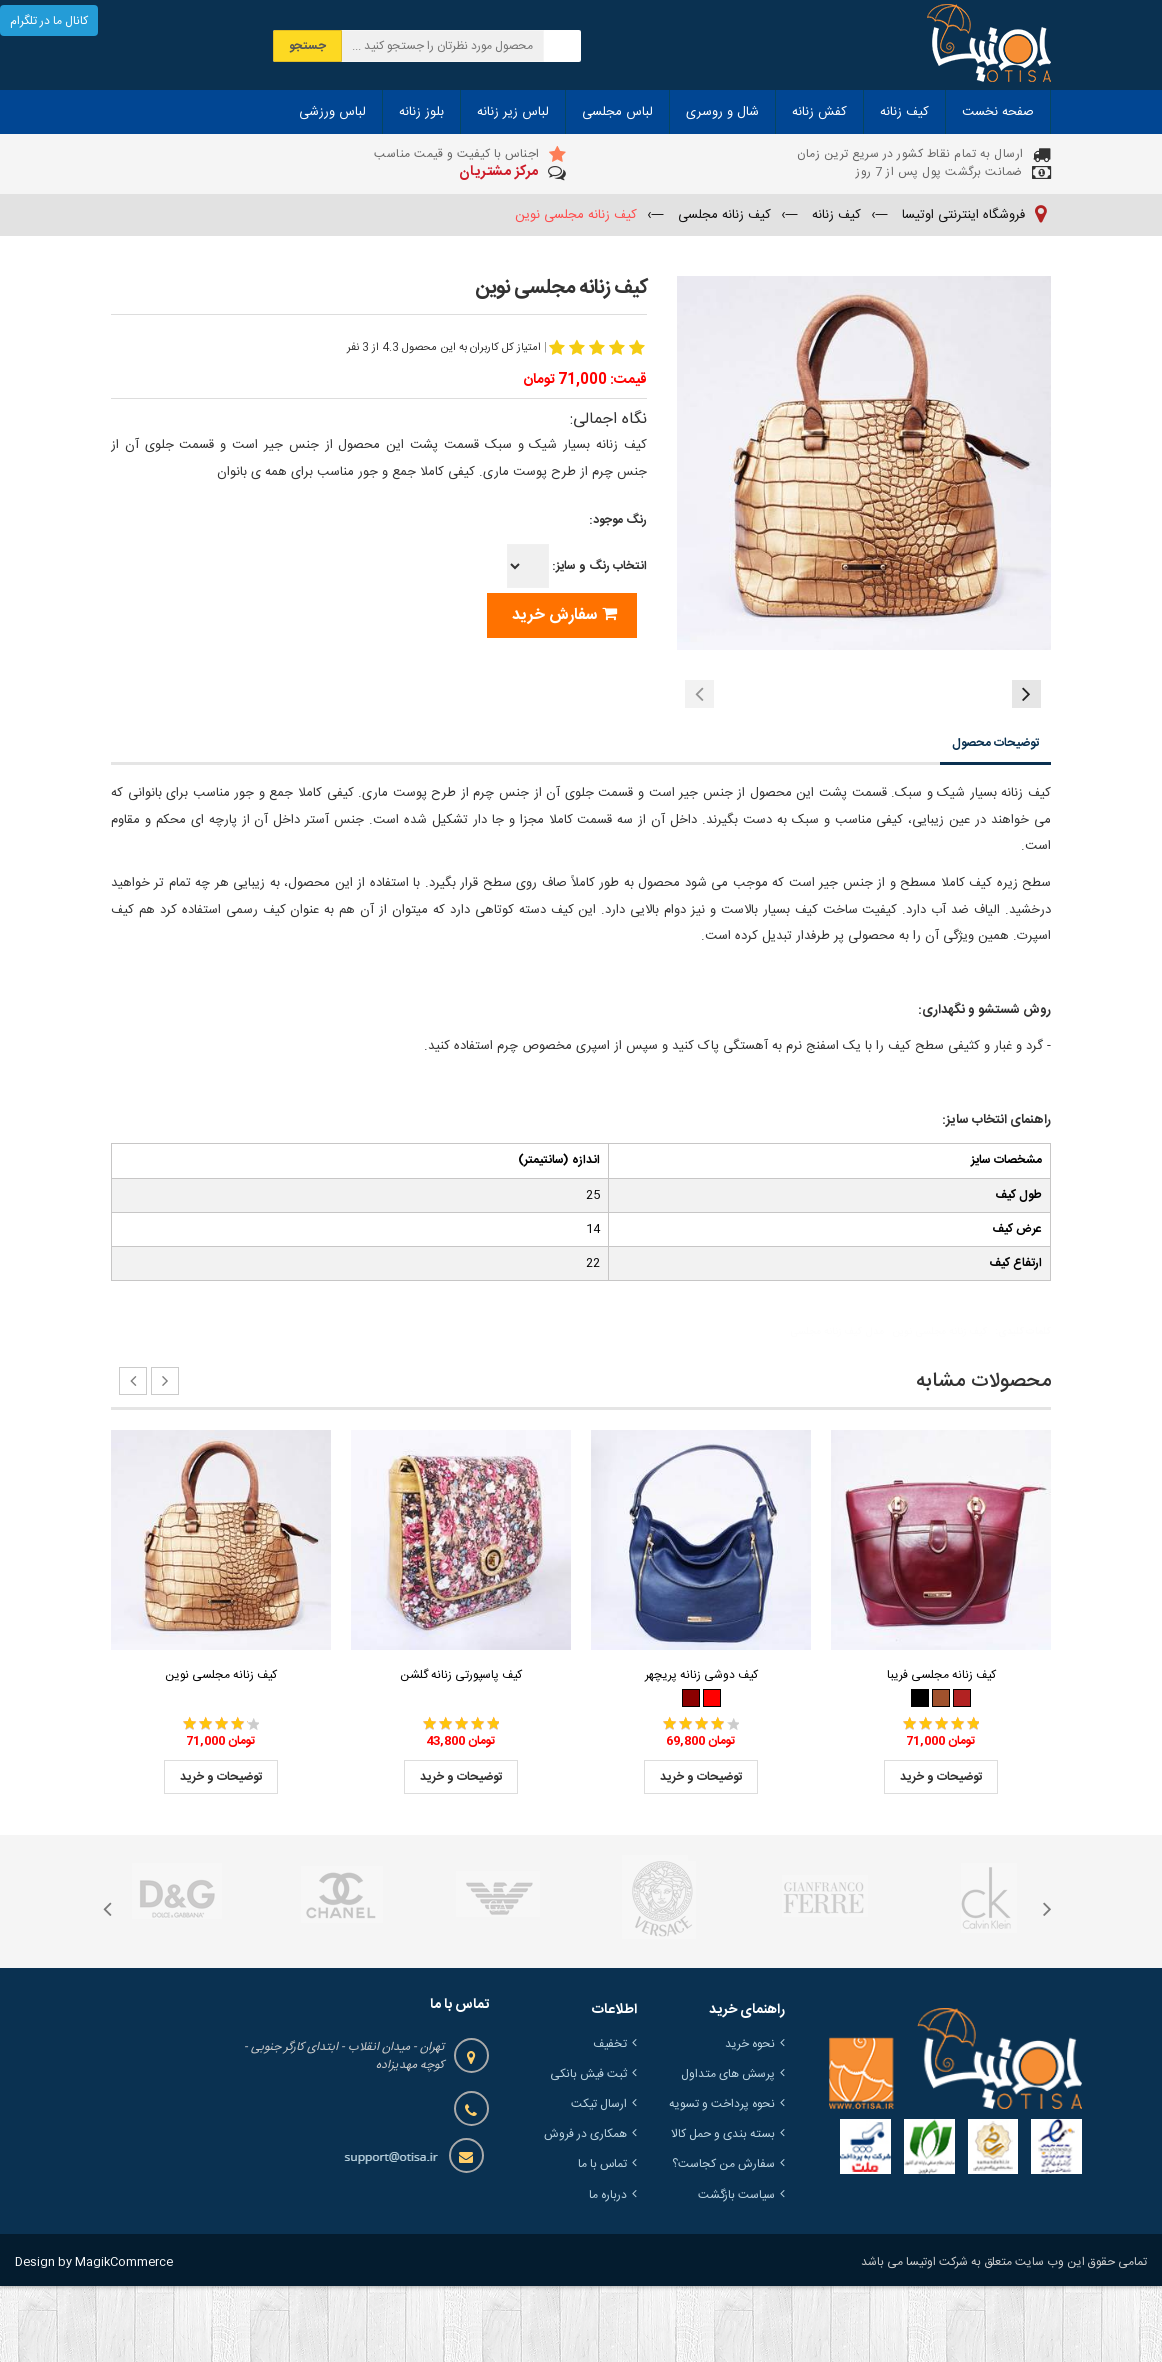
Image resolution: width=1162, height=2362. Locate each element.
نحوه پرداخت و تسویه (722, 2180)
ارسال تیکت (599, 2180)
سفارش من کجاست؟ (723, 2240)
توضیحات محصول (995, 819)
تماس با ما (602, 2240)
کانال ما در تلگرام (49, 21)
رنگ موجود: (618, 520)
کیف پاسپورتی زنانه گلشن (461, 1751)
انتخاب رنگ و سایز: (577, 566)
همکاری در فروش (585, 2210)
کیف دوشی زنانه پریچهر (701, 1751)
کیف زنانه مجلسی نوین (221, 1751)
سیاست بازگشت (736, 2271)
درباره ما (608, 2271)
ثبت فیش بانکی (588, 2150)
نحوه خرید (750, 2120)
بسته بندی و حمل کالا (723, 2210)
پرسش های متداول (728, 2150)
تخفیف (610, 2120)
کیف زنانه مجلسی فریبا (941, 1751)
